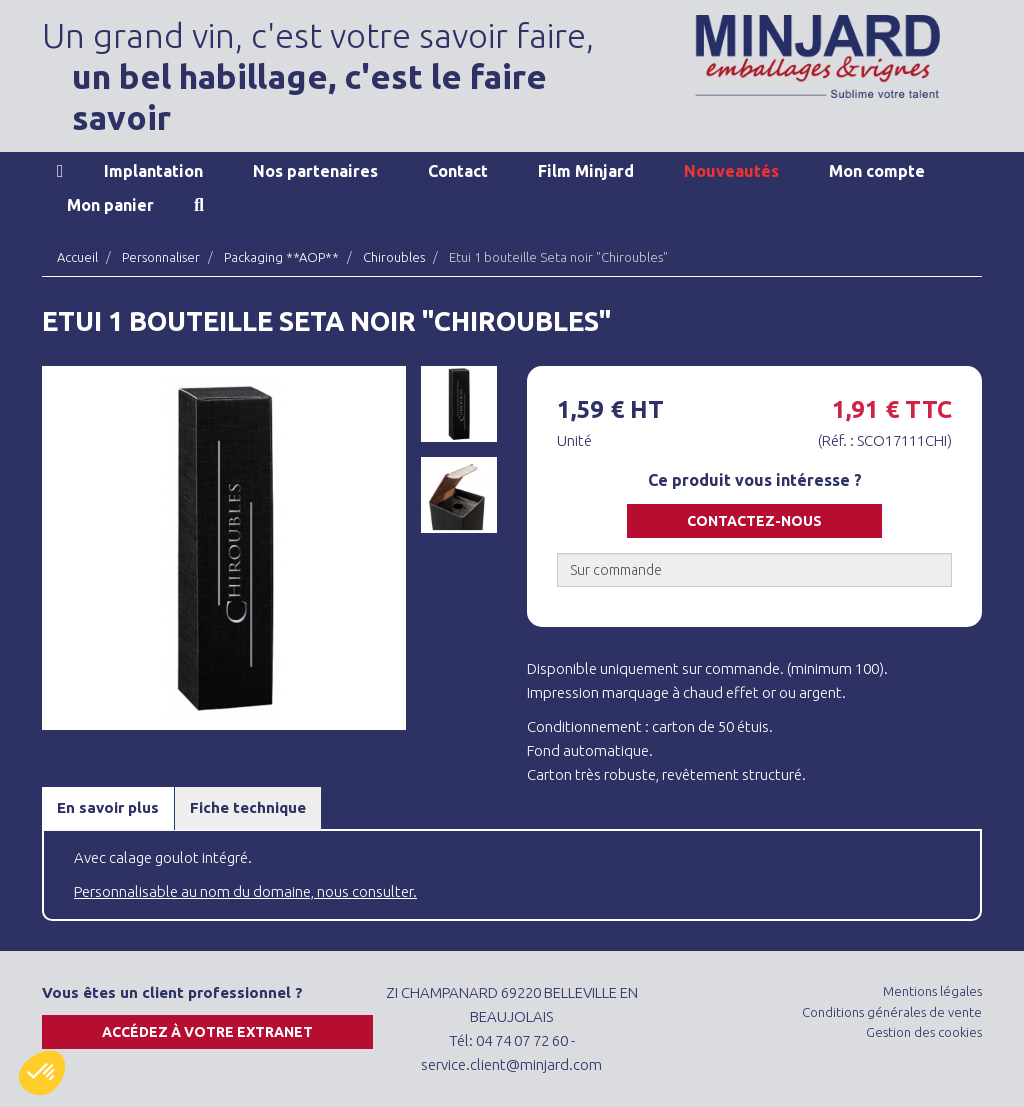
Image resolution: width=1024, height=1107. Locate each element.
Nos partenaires (315, 171)
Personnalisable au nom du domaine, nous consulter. (245, 891)
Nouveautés (731, 171)
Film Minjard (586, 171)
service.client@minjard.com (511, 1064)
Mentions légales (932, 991)
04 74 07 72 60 (522, 1040)
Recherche (199, 205)
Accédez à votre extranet (207, 1032)
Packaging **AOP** (281, 257)
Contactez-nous (754, 521)
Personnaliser (161, 257)
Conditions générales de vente (892, 1012)
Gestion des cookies (924, 1032)
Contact (458, 171)
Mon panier (110, 205)
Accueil (60, 171)
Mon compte (877, 171)
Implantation (153, 171)
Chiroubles (394, 257)
